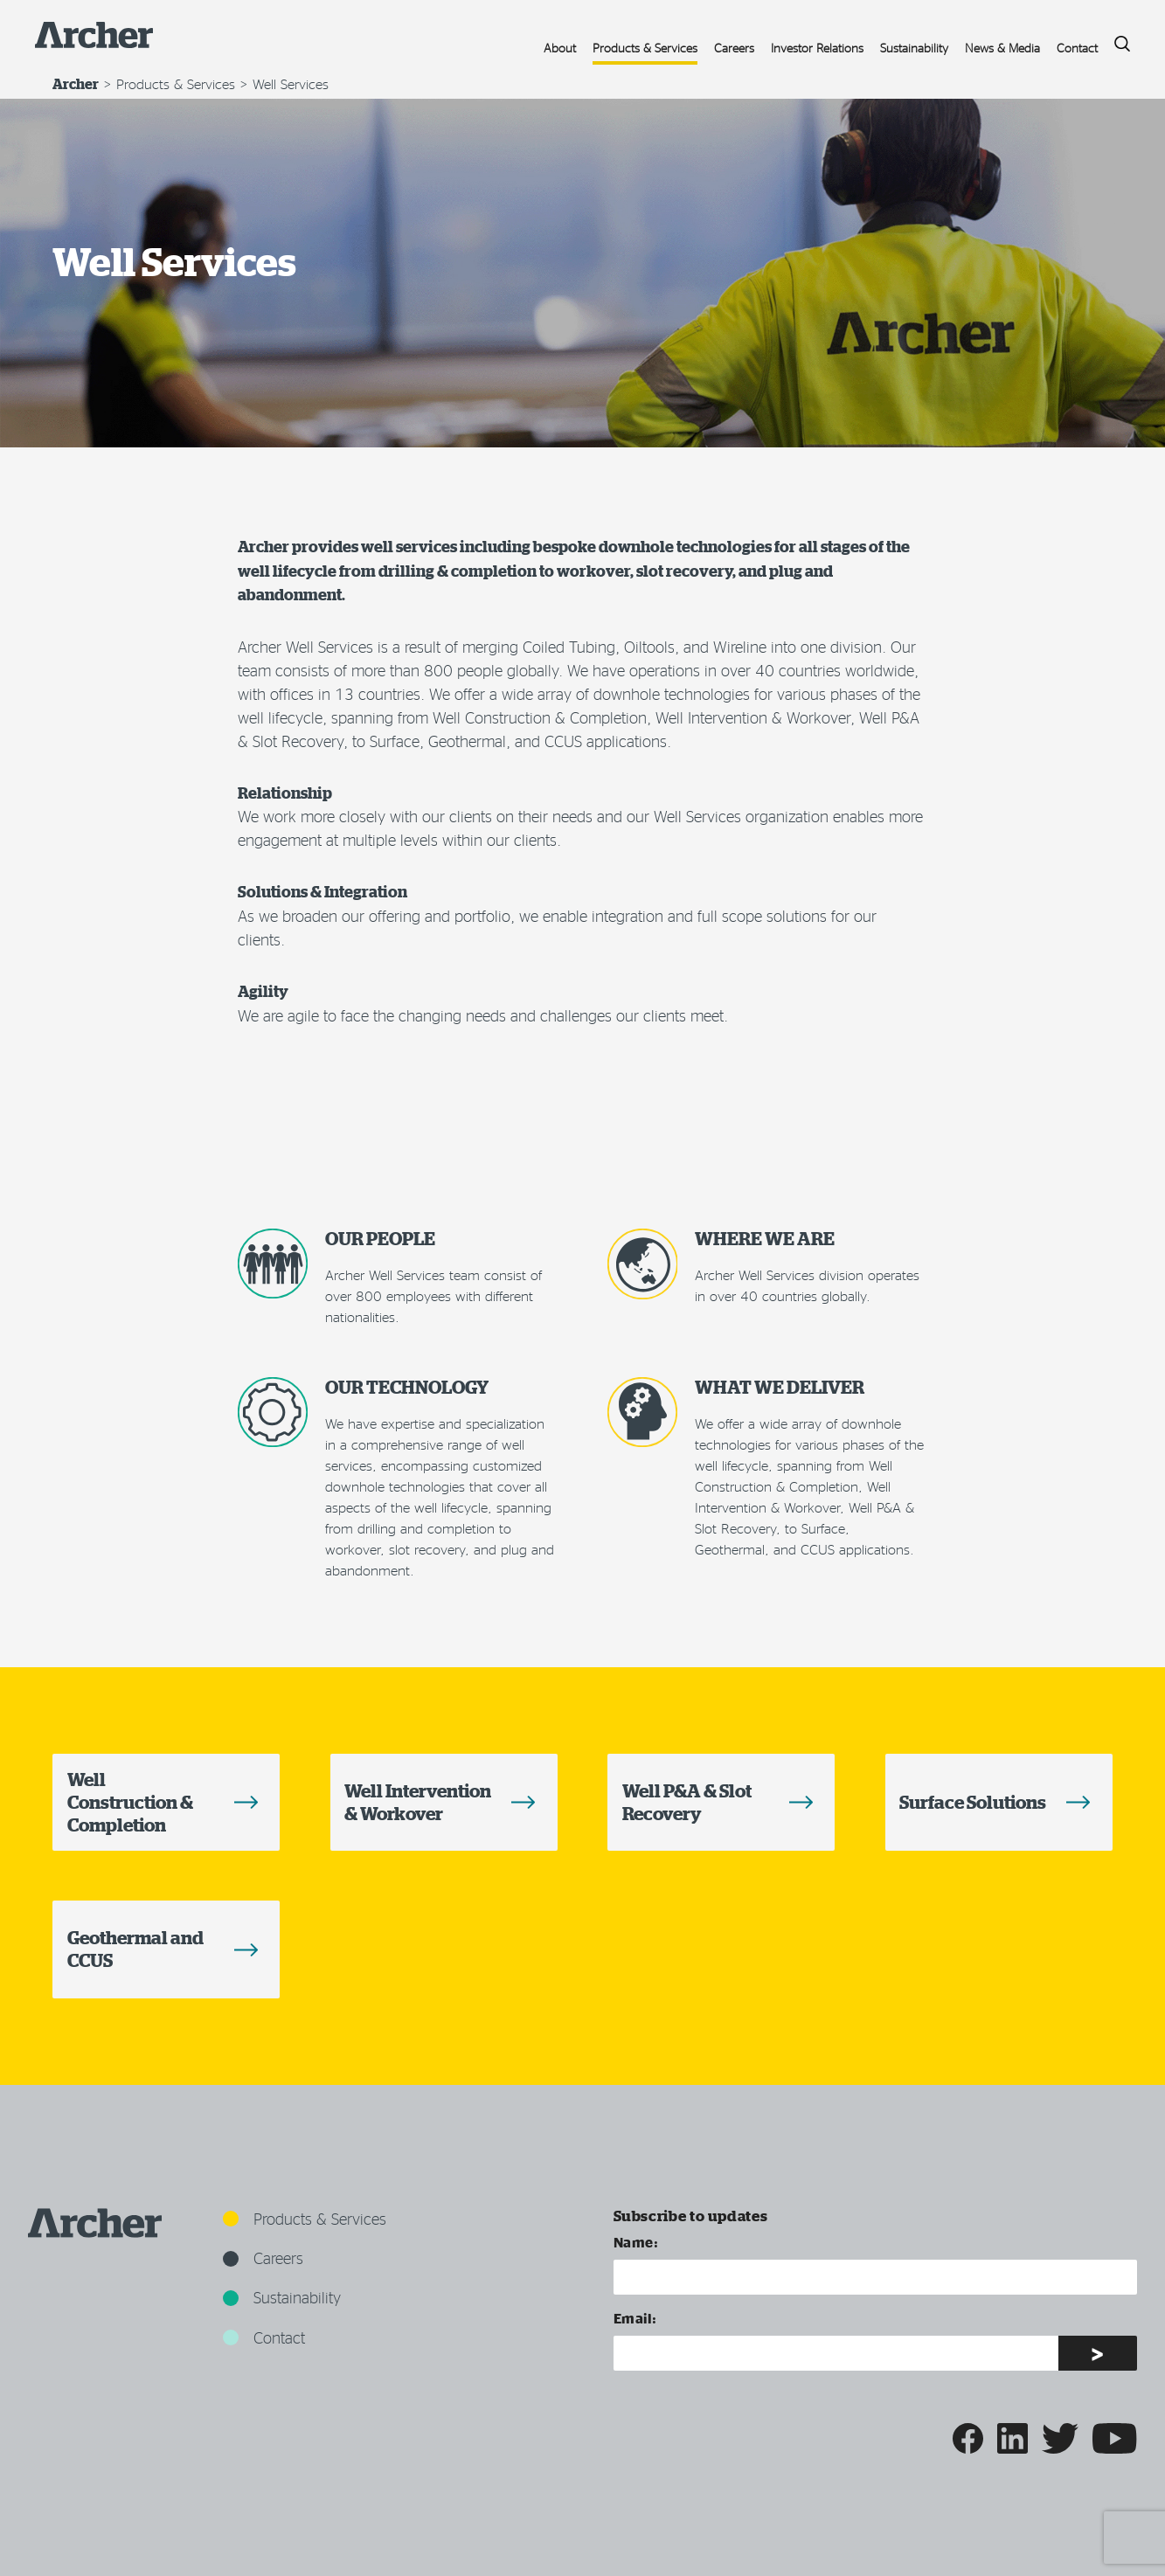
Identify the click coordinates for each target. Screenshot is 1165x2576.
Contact (1077, 47)
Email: (635, 2318)
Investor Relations (817, 47)
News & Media (1002, 47)
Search (1116, 38)
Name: (636, 2242)
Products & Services (645, 47)
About (560, 47)
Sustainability (914, 47)
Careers (734, 47)
